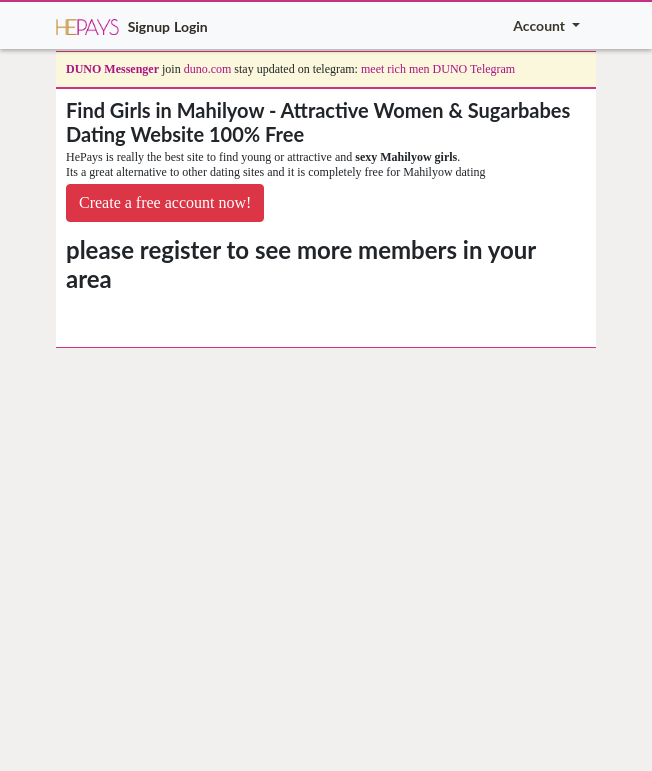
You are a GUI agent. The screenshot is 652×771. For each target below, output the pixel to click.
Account (540, 25)
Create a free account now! (165, 202)
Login (191, 26)
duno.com (208, 69)
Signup (149, 26)
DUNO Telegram (474, 69)
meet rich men (395, 69)
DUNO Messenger (112, 69)
